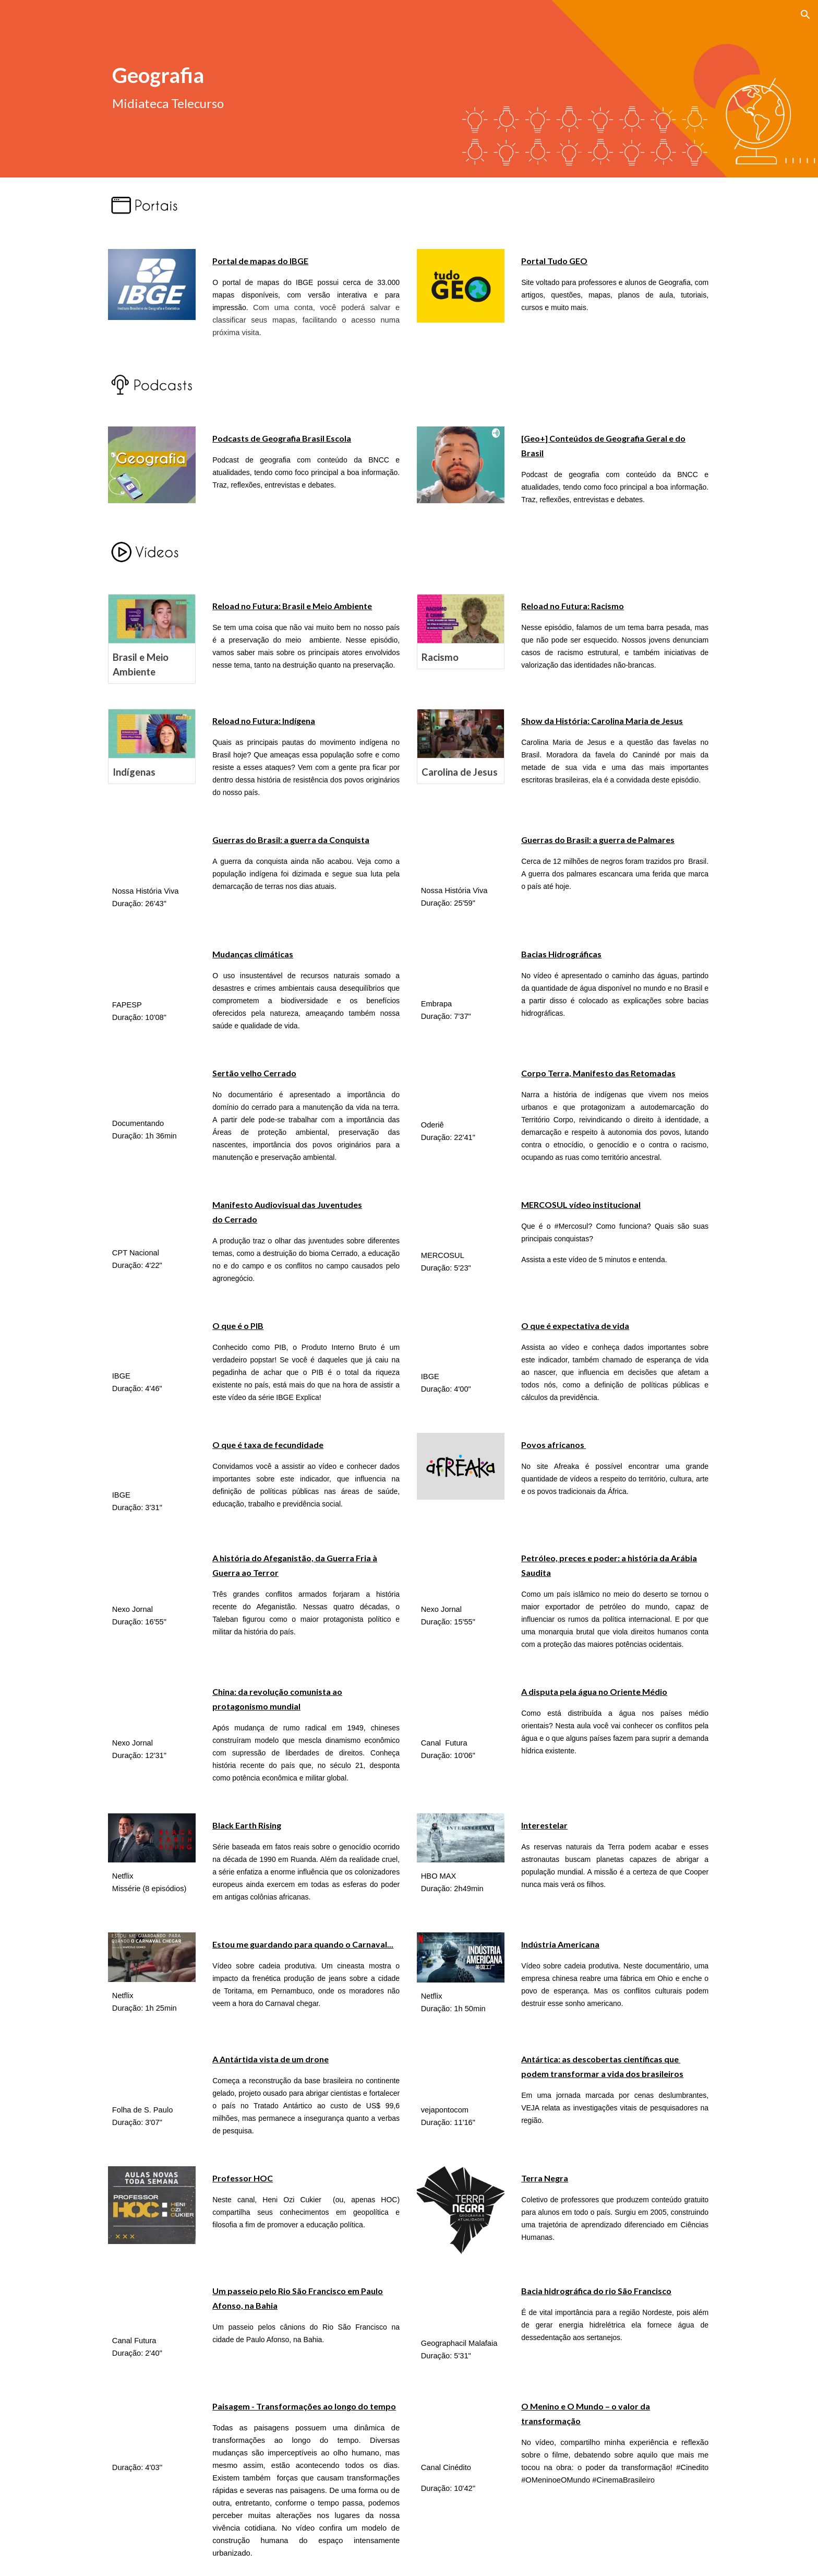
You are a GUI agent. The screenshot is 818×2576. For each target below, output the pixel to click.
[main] (280, 74)
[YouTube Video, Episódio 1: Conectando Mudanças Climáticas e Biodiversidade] (152, 967)
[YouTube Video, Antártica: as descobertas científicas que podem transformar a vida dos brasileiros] (460, 2071)
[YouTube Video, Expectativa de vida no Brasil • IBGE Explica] (460, 1338)
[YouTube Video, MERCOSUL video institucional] (460, 1217)
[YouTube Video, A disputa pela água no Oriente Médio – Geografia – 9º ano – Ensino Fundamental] (460, 1704)
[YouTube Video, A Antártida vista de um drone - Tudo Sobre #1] (152, 2071)
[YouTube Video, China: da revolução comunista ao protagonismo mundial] (152, 1704)
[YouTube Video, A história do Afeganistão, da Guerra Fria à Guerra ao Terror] (152, 1571)
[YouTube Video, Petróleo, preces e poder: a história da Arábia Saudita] (460, 1571)
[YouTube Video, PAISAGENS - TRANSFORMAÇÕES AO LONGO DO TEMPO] (152, 2424)
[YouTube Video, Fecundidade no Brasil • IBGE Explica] (152, 1457)
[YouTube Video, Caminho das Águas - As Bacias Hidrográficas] (460, 966)
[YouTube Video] (460, 1086)
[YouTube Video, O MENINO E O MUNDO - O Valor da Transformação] (460, 2424)
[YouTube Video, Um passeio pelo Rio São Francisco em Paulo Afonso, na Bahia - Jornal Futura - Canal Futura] (152, 2303)
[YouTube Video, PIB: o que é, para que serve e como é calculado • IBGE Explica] (152, 1338)
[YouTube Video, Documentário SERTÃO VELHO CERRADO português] (152, 1085)
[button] (805, 14)
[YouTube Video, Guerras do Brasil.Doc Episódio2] (460, 852)
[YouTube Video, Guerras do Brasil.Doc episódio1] (152, 852)
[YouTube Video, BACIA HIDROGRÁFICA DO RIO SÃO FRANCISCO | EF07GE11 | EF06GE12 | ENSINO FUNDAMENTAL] (460, 2304)
